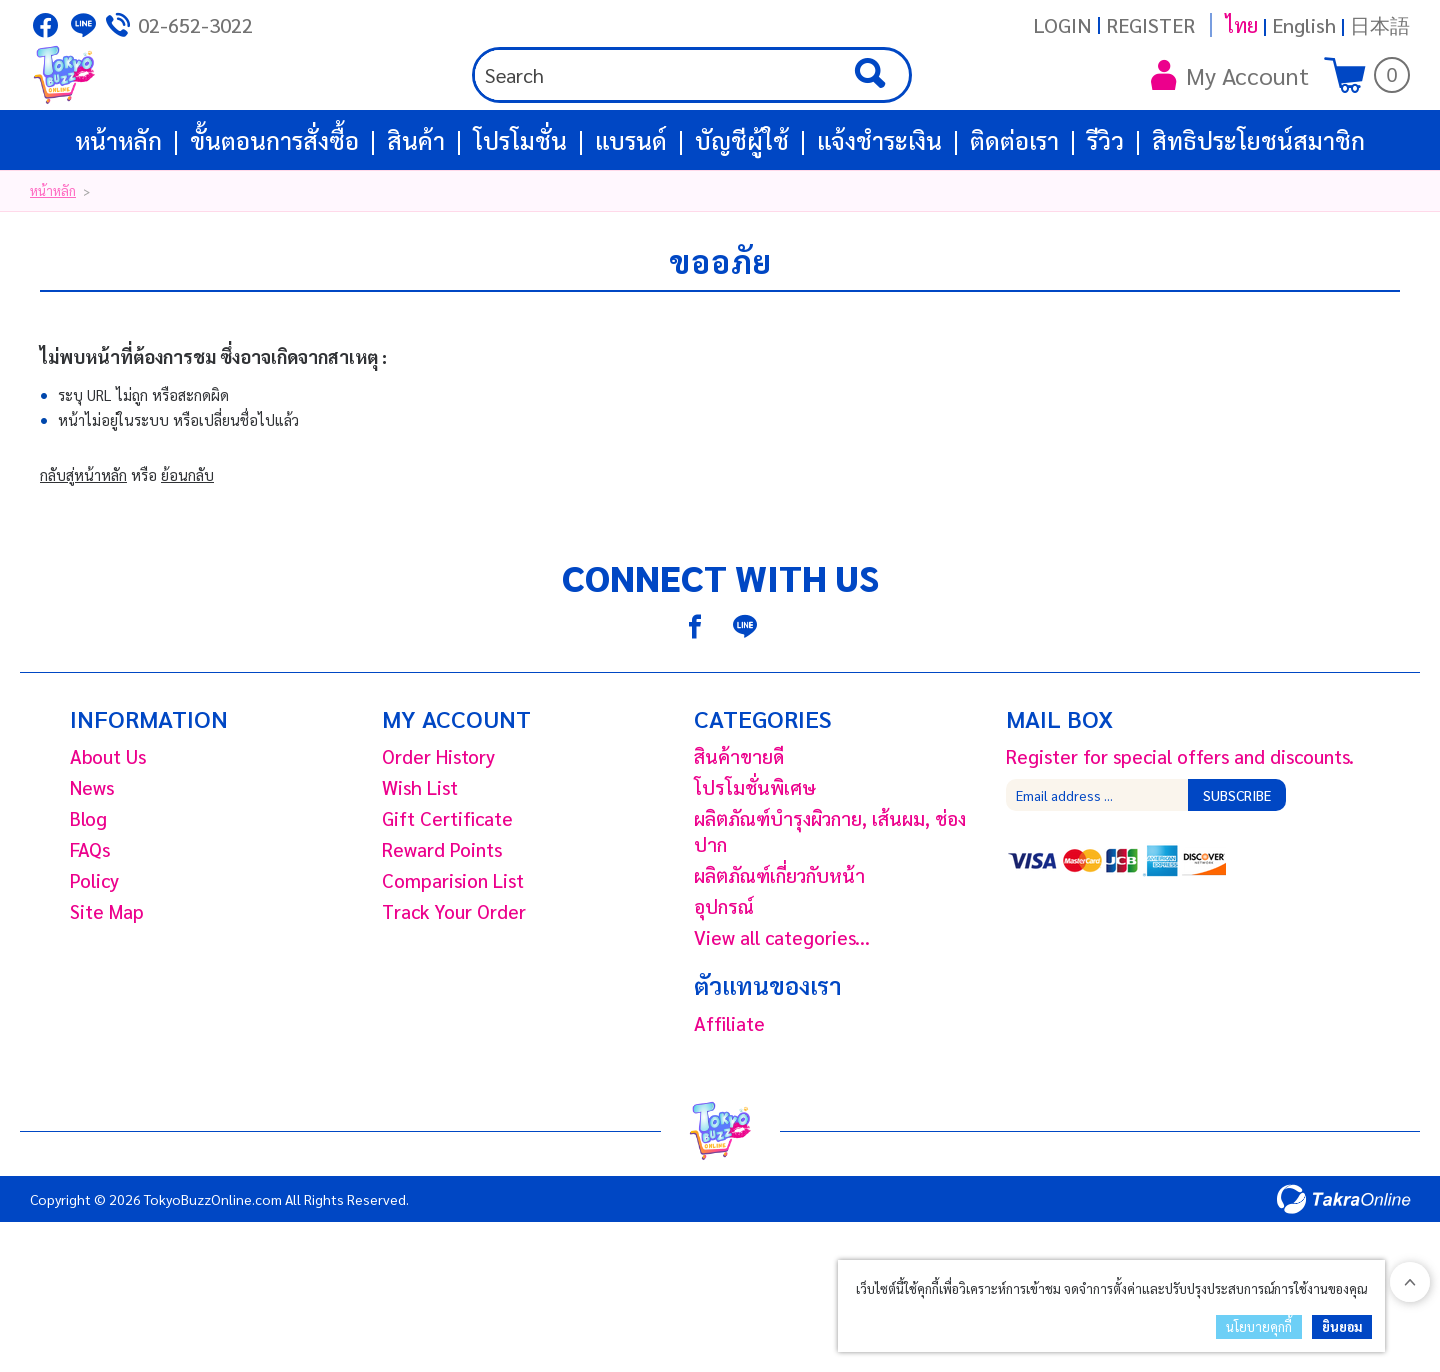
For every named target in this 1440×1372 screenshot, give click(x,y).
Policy (94, 950)
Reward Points (442, 919)
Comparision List (453, 950)
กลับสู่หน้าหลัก (83, 544)
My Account (1230, 110)
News (92, 857)
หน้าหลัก (118, 210)
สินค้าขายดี (739, 826)
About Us (108, 826)
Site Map (107, 981)
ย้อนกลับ (187, 544)
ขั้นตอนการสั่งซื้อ (274, 210)
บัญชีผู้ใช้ (742, 210)
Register (1150, 25)
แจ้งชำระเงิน (879, 210)
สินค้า (416, 210)
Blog (88, 888)
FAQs (90, 919)
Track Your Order (454, 981)
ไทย (1241, 25)
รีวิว (1105, 210)
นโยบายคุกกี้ (1259, 1326)
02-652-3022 (195, 25)
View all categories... (782, 1007)
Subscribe (1237, 865)
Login (1062, 25)
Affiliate (729, 1093)
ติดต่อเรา (1014, 210)
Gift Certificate (447, 888)
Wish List (420, 857)
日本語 (1380, 25)
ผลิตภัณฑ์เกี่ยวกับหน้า (779, 945)
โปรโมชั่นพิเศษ (755, 857)
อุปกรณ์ (724, 976)
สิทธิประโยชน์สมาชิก (1258, 210)
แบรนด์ (631, 210)
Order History (438, 826)
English (1304, 25)
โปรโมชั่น (520, 210)
